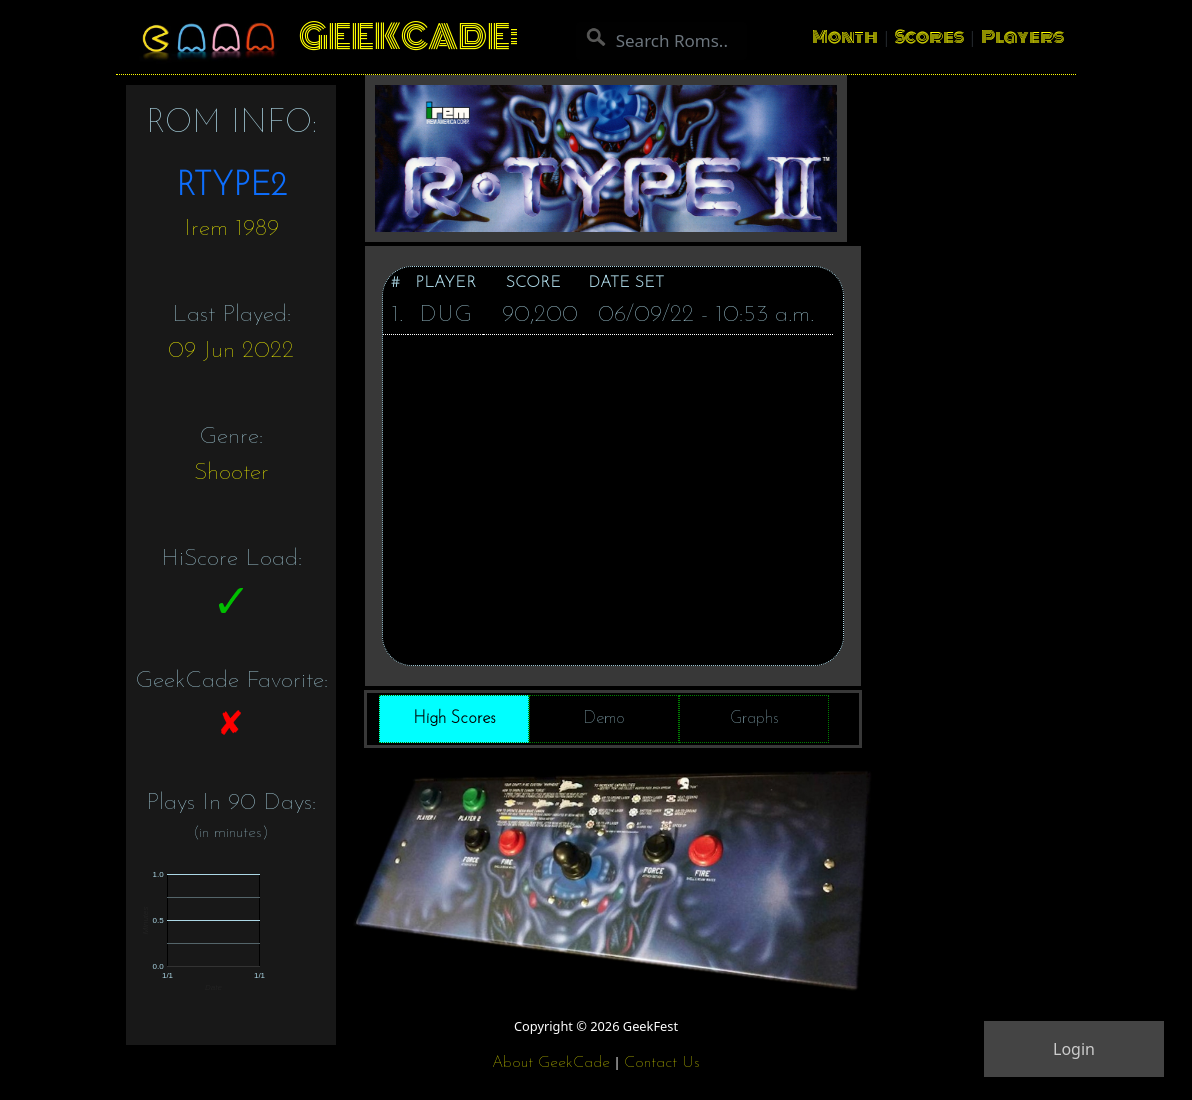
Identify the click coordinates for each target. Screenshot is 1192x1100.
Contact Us (662, 1063)
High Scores (454, 718)
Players (1022, 37)
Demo (604, 718)
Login (1074, 1049)
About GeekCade (551, 1063)
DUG (445, 315)
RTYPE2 (231, 187)
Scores (929, 37)
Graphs (754, 718)
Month (845, 37)
